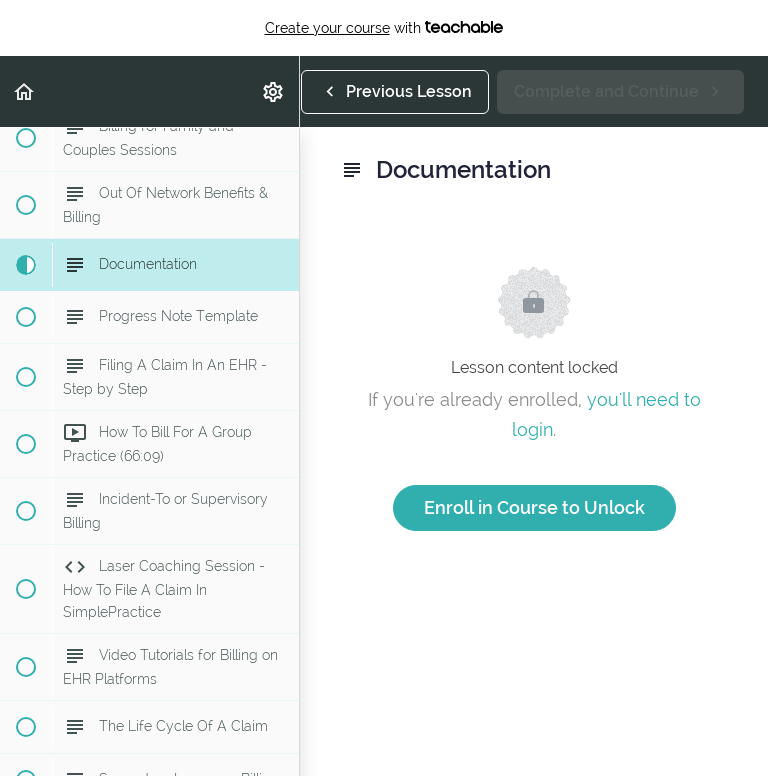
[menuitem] (274, 91)
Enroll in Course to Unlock (534, 507)
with (384, 28)
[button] (25, 91)
